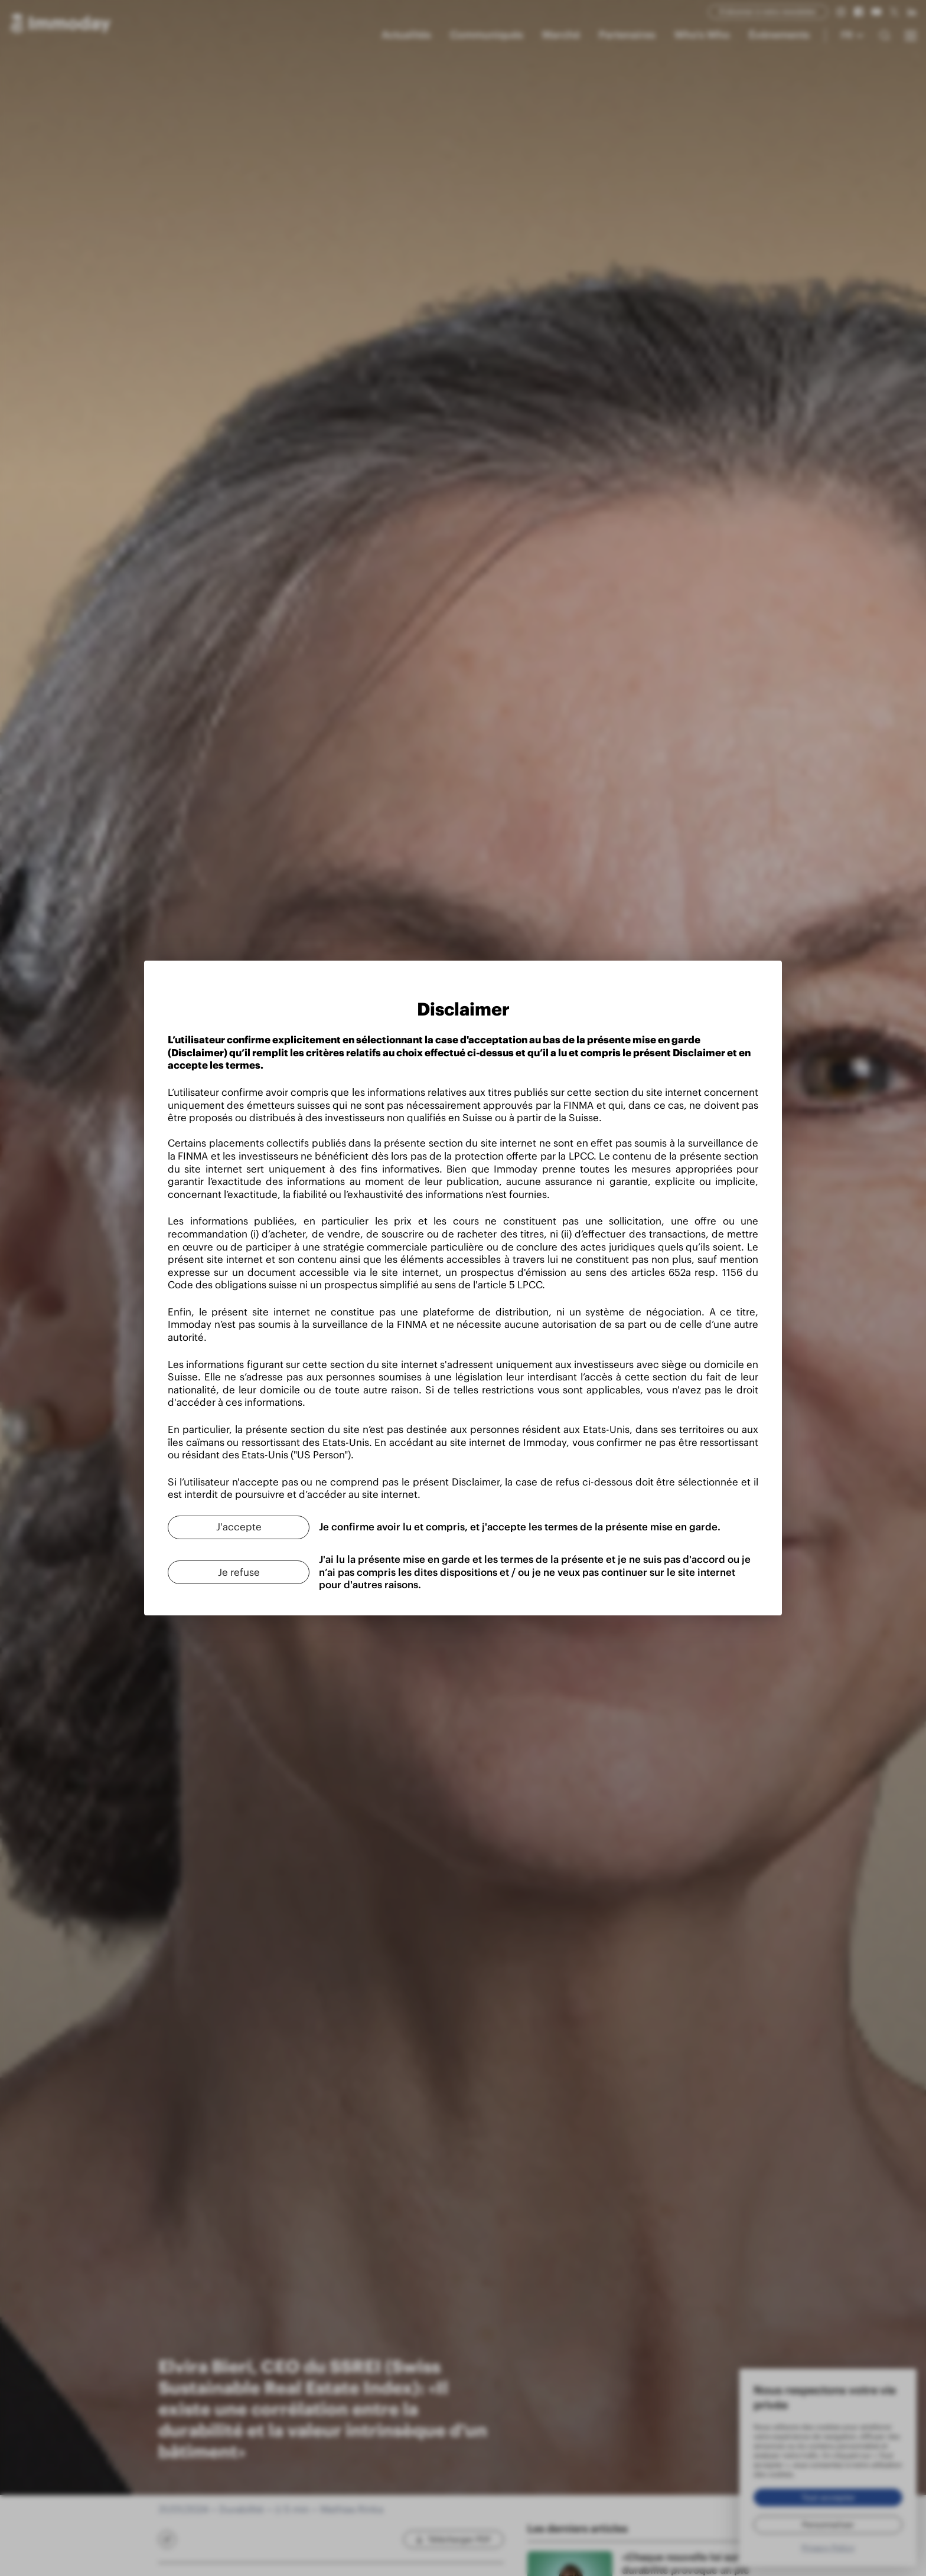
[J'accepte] (238, 1527)
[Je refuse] (238, 1572)
